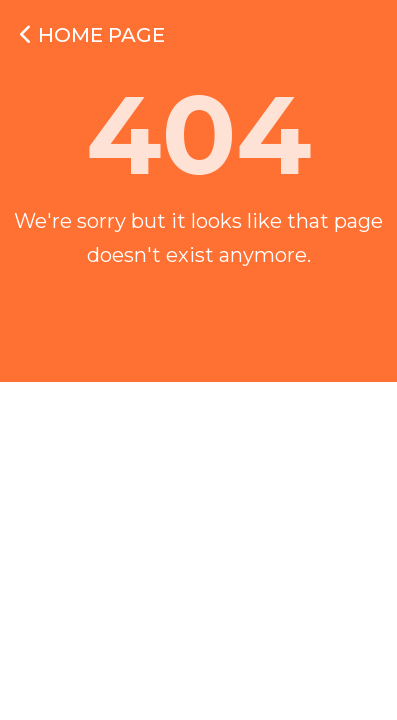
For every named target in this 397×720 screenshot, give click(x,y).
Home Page (92, 35)
